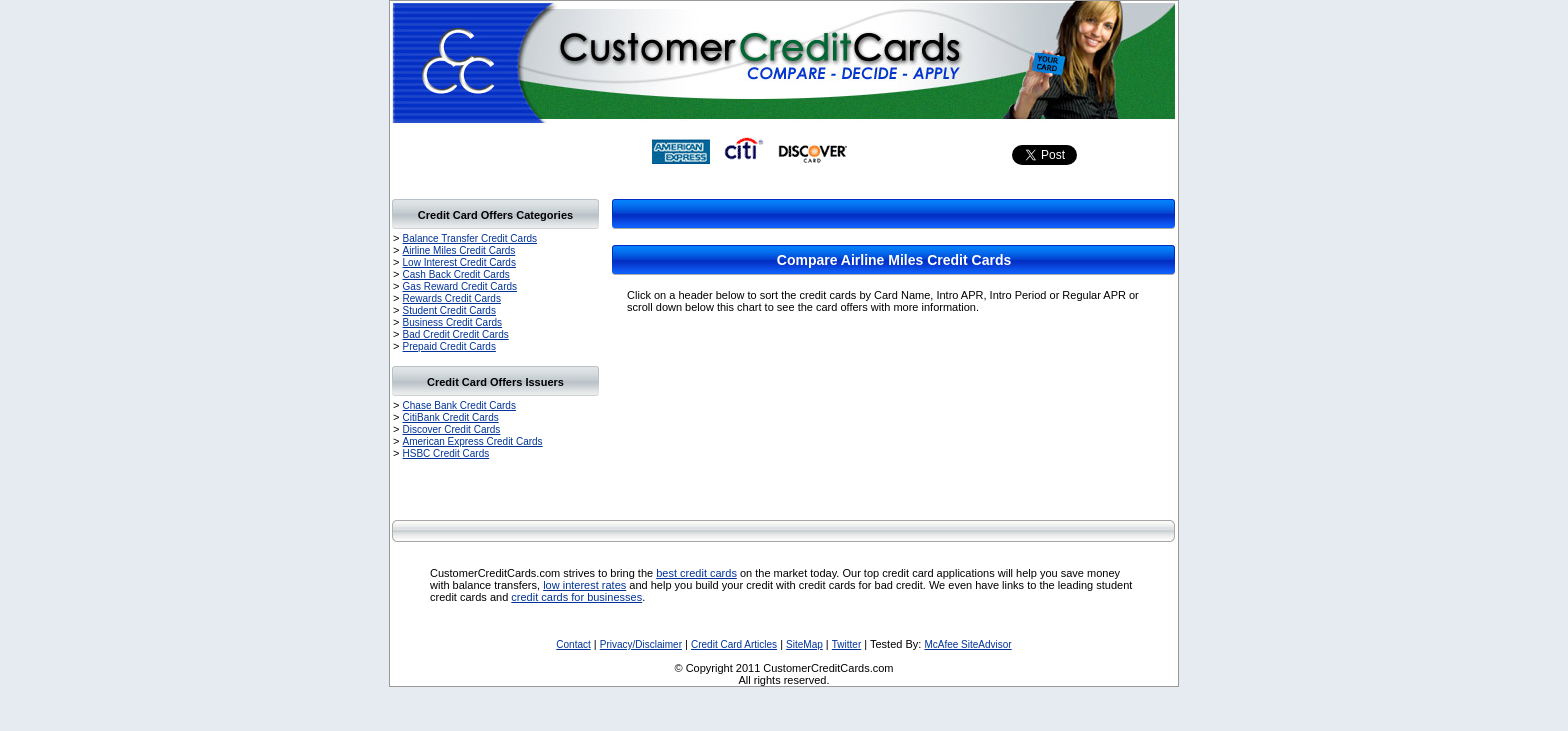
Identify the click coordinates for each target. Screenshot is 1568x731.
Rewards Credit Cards (452, 298)
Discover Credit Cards (452, 429)
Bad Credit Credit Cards (456, 334)
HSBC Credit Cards (446, 453)
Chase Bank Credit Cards (459, 405)
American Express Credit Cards (473, 441)
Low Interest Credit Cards (459, 262)
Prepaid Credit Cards (449, 346)
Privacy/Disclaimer (641, 644)
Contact (573, 644)
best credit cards (696, 573)
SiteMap (804, 644)
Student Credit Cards (449, 310)
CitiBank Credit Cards (451, 417)
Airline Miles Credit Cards (459, 250)
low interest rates (584, 585)
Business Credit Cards (452, 322)
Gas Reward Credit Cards (460, 286)
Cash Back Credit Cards (456, 274)
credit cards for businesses (576, 597)
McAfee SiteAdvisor (967, 644)
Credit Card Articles (734, 644)
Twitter (846, 644)
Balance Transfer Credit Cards (470, 238)
